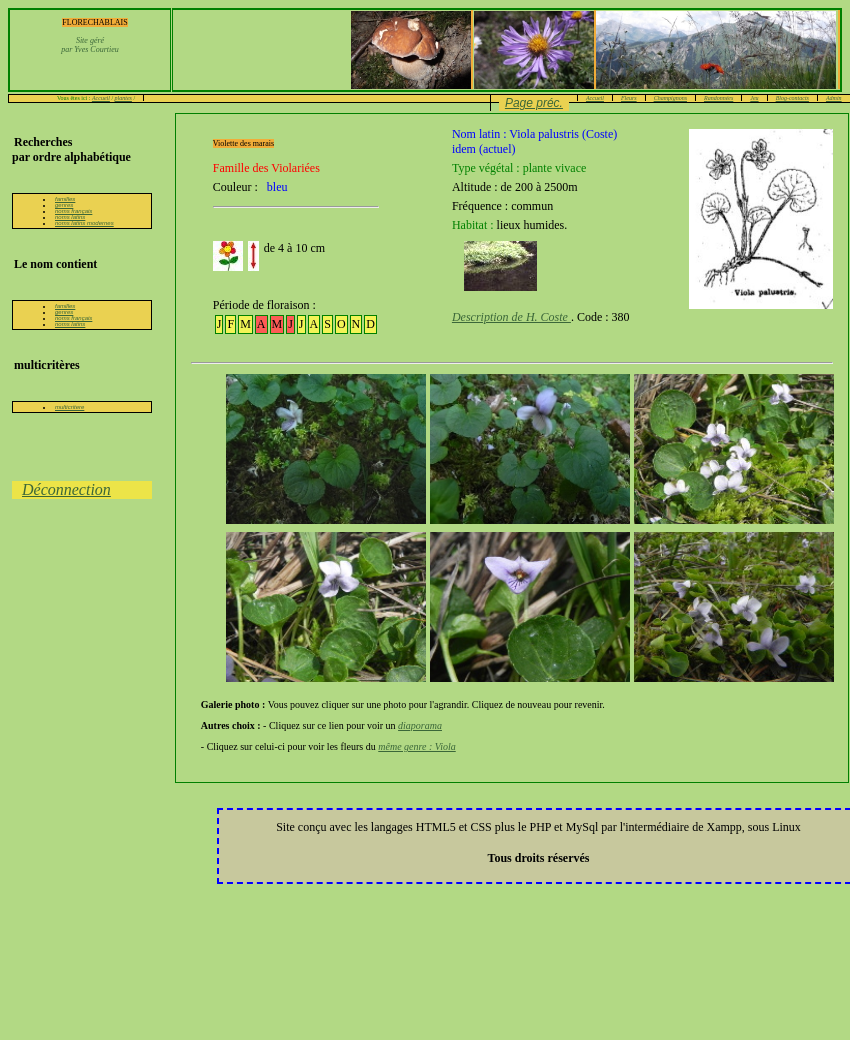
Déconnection (66, 489)
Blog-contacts (792, 98)
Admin (834, 98)
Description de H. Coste (511, 317)
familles (65, 199)
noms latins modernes (84, 223)
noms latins (70, 217)
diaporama (420, 725)
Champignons (670, 98)
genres (64, 205)
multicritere (69, 407)
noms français (73, 211)
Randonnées (718, 98)
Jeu (754, 98)
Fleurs (629, 98)
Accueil (101, 98)
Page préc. (534, 103)
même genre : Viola (416, 746)
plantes (123, 98)
